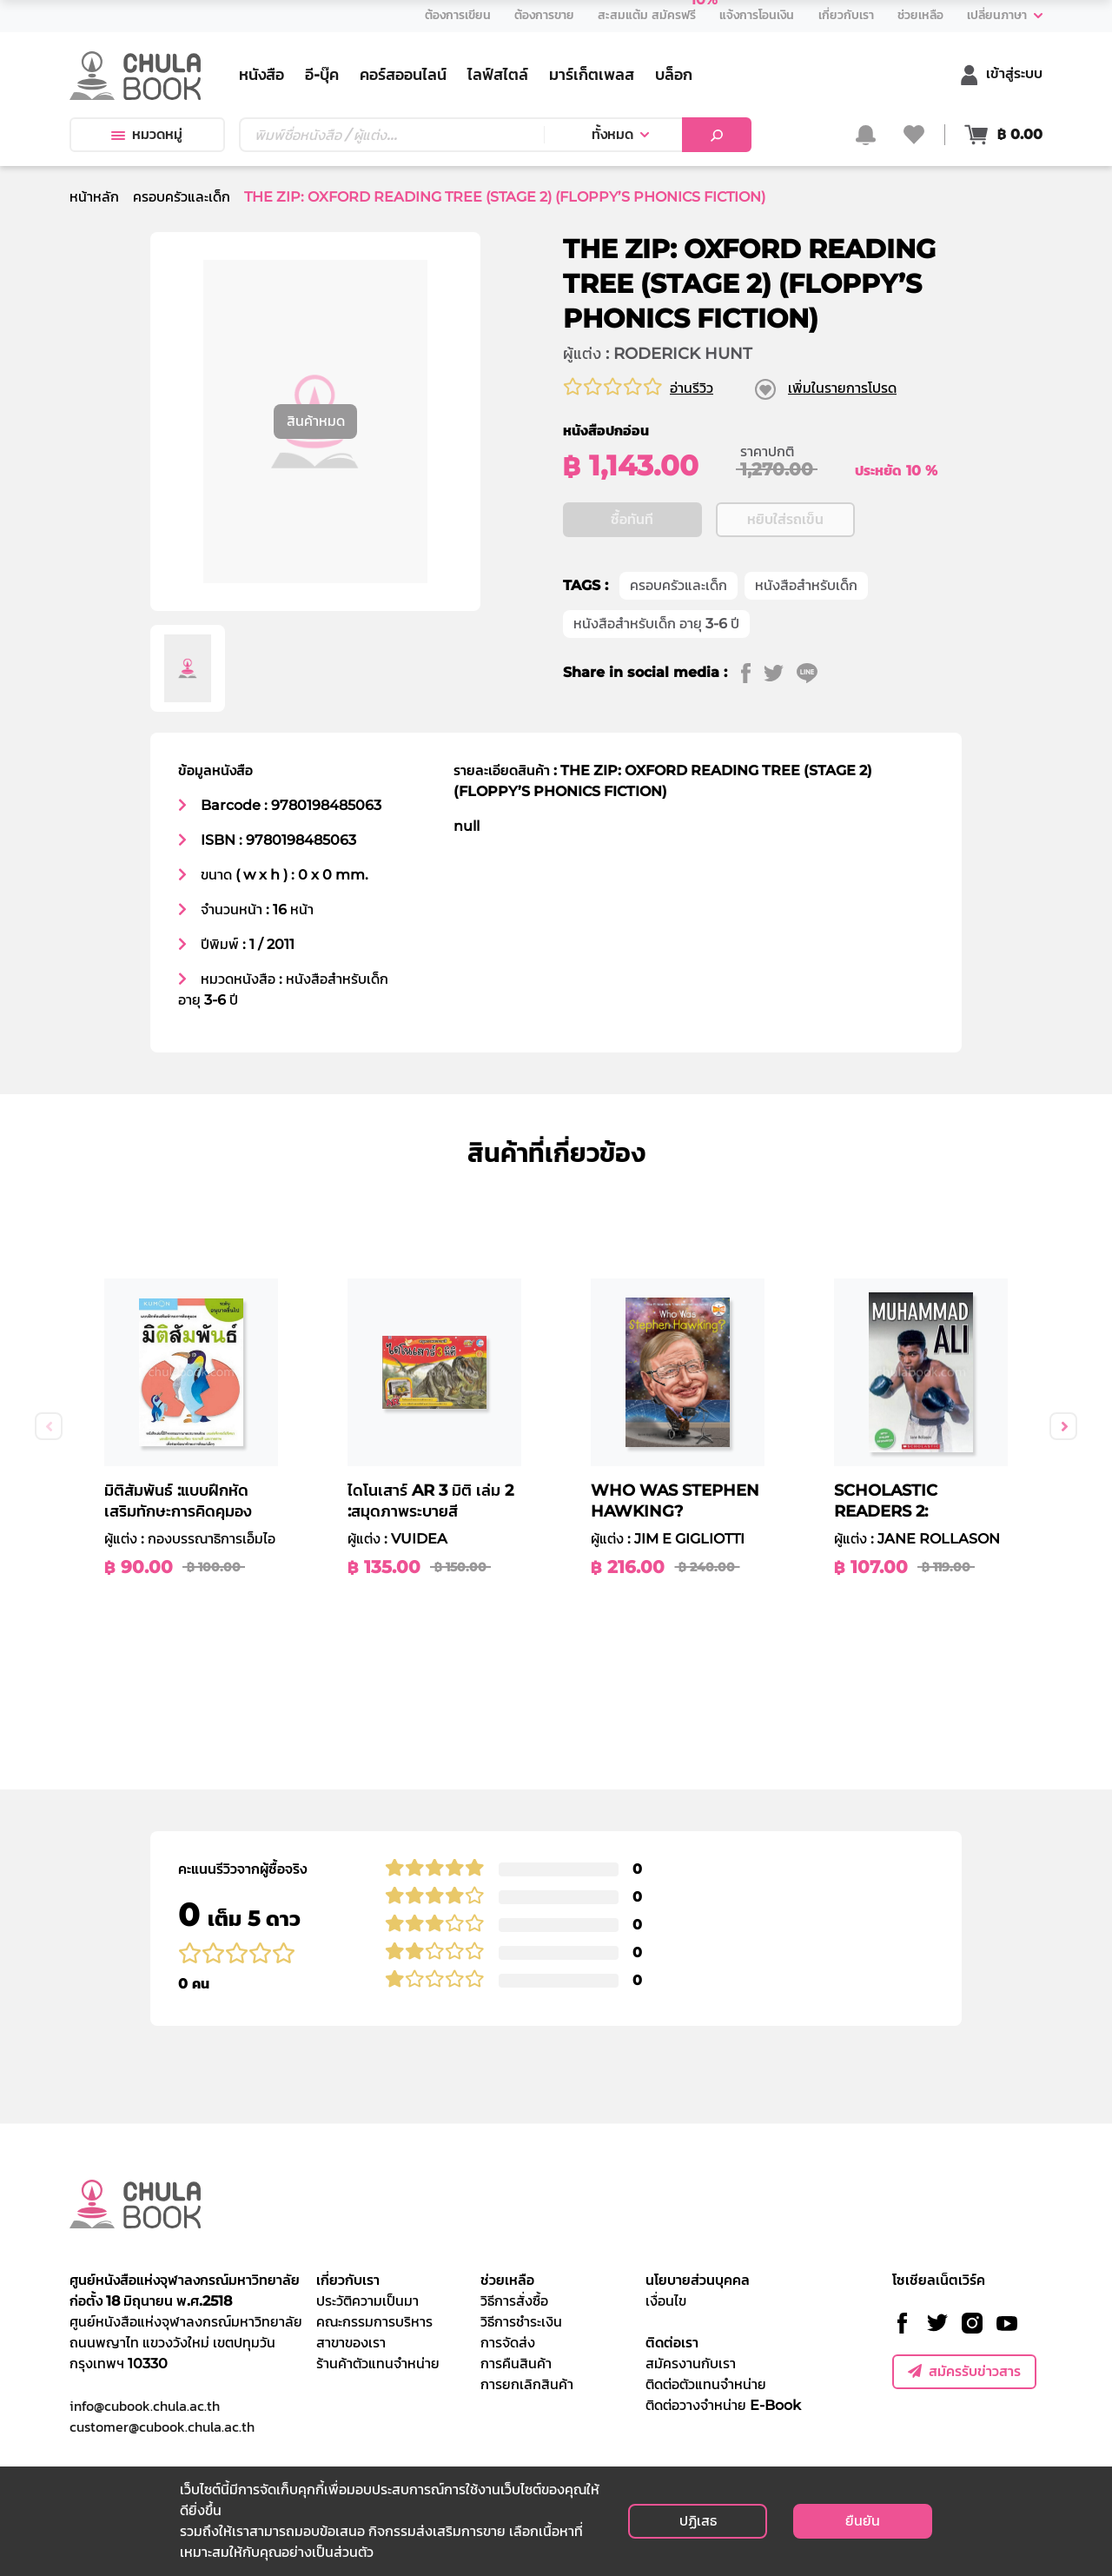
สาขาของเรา (351, 2342)
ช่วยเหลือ (507, 2280)
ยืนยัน (862, 2521)
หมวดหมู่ (146, 134)
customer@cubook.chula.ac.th (162, 2426)
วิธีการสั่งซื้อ (514, 2301)
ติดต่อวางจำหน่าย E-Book (723, 2405)
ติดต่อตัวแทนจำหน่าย (705, 2384)
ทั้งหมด (612, 134)
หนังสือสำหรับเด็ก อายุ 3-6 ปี (656, 623)
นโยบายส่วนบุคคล (697, 2280)
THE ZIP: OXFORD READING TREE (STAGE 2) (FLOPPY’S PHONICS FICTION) (504, 197)
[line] (814, 672)
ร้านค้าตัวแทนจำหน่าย (378, 2363)
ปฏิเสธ (698, 2521)
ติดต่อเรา (671, 2342)
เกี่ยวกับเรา (348, 2280)
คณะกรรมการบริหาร (374, 2322)
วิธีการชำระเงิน (521, 2322)
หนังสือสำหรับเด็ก (806, 585)
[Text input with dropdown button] (391, 134)
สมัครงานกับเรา (690, 2363)
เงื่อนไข (665, 2301)
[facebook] (752, 672)
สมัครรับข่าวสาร (964, 2371)
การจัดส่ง (507, 2342)
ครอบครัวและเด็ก (181, 197)
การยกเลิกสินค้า (526, 2384)
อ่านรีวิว (691, 388)
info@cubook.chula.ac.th (145, 2405)
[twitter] (781, 672)
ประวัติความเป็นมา (367, 2301)
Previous (49, 1426)
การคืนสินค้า (516, 2363)
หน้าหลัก (94, 197)
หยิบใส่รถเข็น (785, 519)
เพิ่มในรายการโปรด (842, 388)
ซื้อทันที (632, 519)
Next (1063, 1426)
